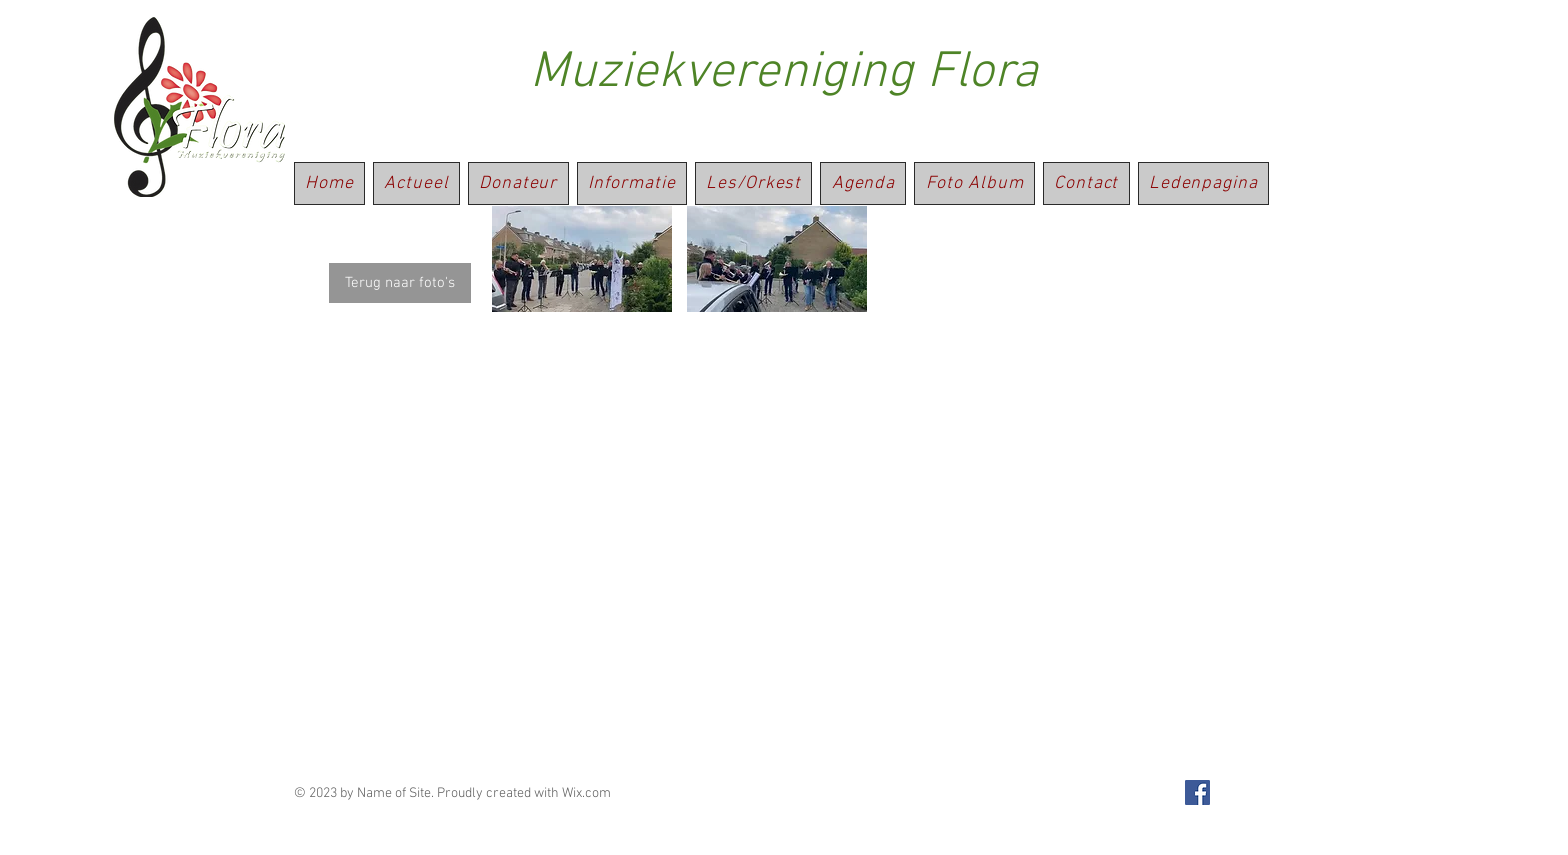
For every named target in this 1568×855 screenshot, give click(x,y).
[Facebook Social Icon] (1197, 792)
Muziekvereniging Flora (784, 73)
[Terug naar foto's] (400, 283)
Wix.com (586, 793)
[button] (582, 259)
